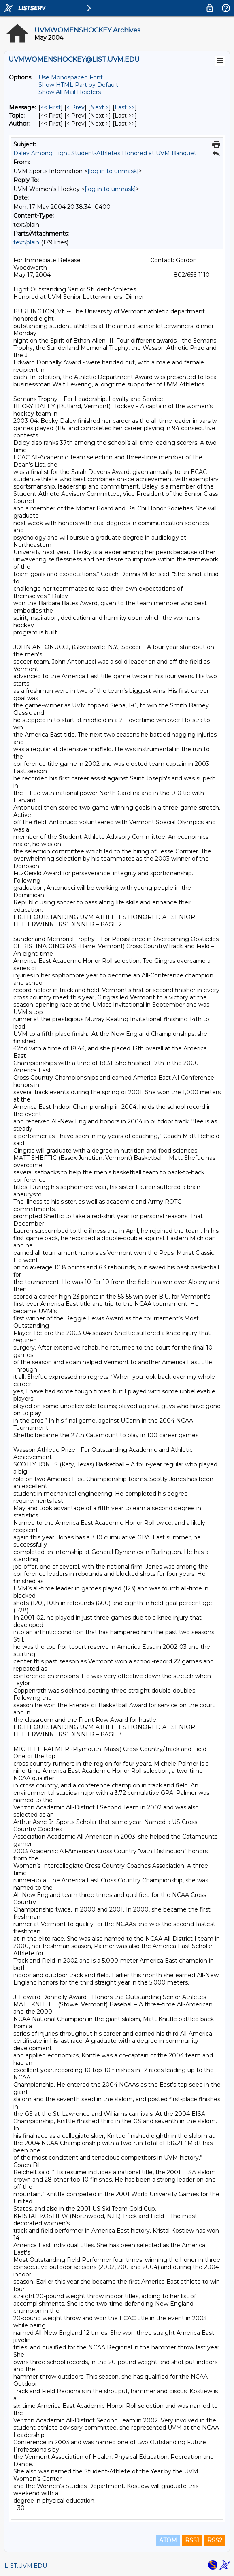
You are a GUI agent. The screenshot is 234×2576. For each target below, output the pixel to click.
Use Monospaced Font (70, 77)
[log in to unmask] (113, 171)
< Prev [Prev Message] (75, 107)
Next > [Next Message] (99, 107)
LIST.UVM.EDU (25, 2566)
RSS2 (214, 2540)
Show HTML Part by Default (78, 84)
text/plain (26, 242)
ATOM (168, 2540)
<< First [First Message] (50, 107)
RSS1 (192, 2540)
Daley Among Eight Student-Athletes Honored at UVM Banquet (104, 153)
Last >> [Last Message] (125, 107)
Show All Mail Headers (69, 92)
